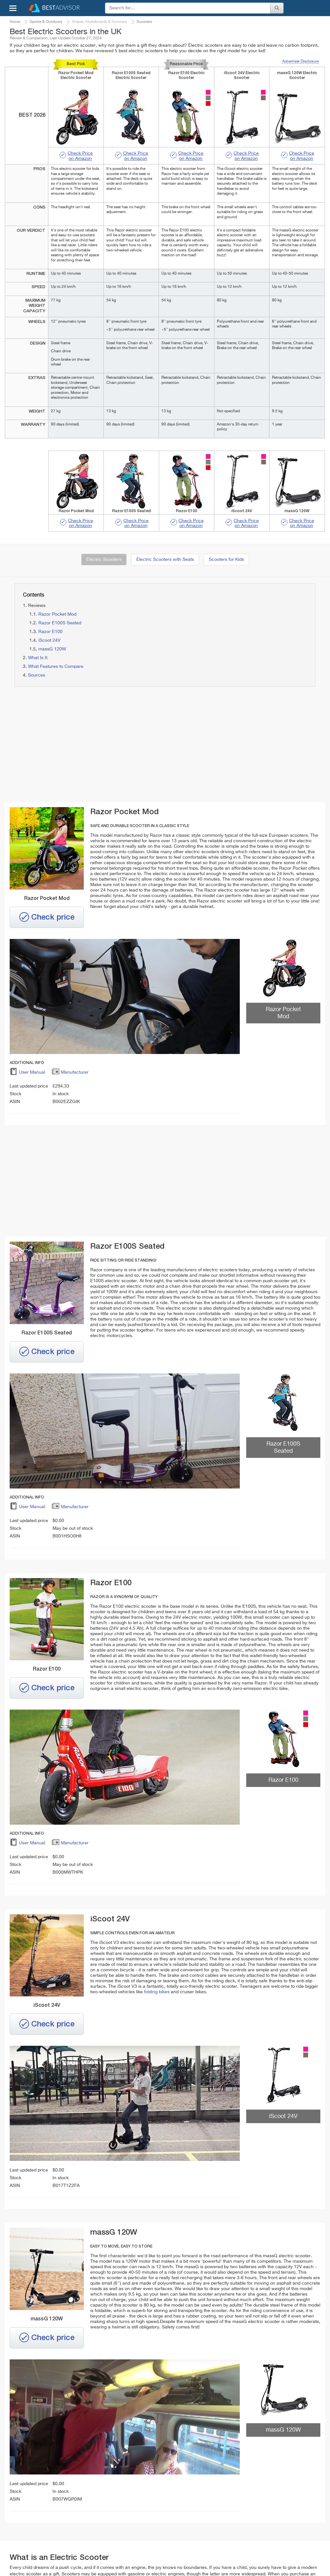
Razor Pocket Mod (57, 614)
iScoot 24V (49, 640)
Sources (36, 675)
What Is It (37, 658)
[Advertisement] (86, 745)
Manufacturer (70, 1073)
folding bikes (157, 1992)
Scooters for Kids (226, 559)
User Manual (27, 1073)
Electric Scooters (103, 559)
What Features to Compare (55, 666)
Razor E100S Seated (59, 623)
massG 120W (52, 649)
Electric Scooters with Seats (165, 559)
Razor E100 (50, 631)
